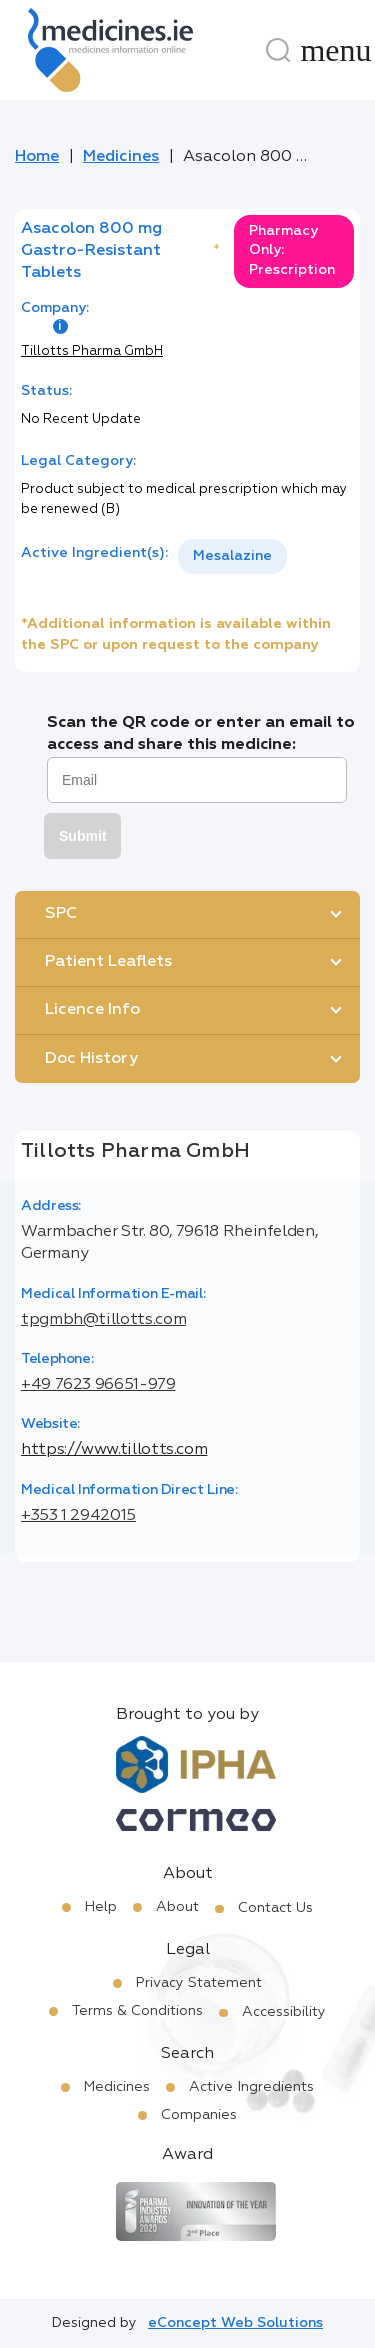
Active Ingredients (251, 2087)
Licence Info (92, 1010)
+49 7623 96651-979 (98, 1385)
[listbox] (232, 556)
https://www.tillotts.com (114, 1450)
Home (37, 157)
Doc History (91, 1059)
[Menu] (336, 50)
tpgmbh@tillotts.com (103, 1320)
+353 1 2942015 (78, 1516)
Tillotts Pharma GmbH (92, 351)
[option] (232, 556)
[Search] (278, 50)
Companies (199, 2115)
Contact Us (275, 1908)
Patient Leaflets (108, 962)
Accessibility (284, 2012)
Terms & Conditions (137, 2011)
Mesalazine (232, 556)
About (177, 1907)
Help (101, 1907)
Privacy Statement (199, 1983)
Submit (82, 836)
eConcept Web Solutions (235, 2323)
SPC (61, 914)
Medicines (121, 157)
